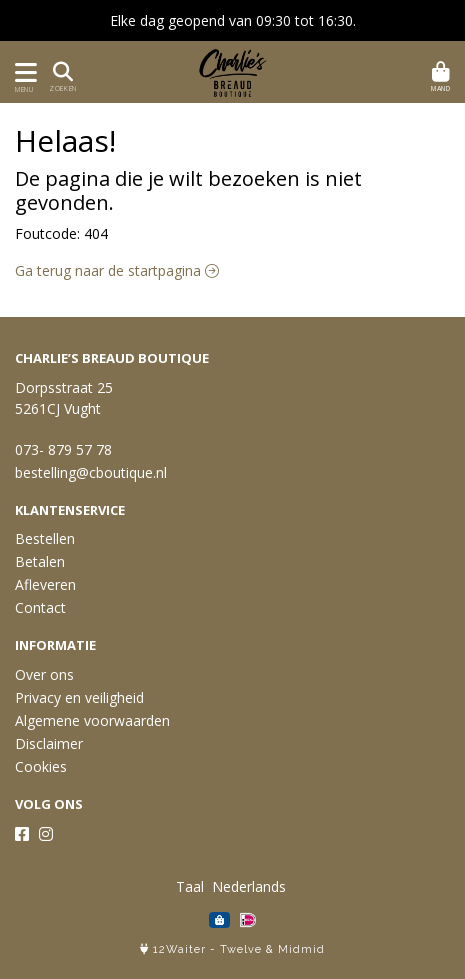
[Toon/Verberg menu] (22, 72)
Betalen (40, 561)
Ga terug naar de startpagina (117, 270)
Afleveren (45, 584)
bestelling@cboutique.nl (91, 472)
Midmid (301, 949)
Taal (190, 886)
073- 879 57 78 (63, 449)
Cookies (41, 766)
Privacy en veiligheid (79, 697)
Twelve (241, 949)
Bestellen (45, 538)
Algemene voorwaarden (92, 720)
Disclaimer (49, 743)
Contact (40, 607)
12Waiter (179, 949)
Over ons (44, 674)
